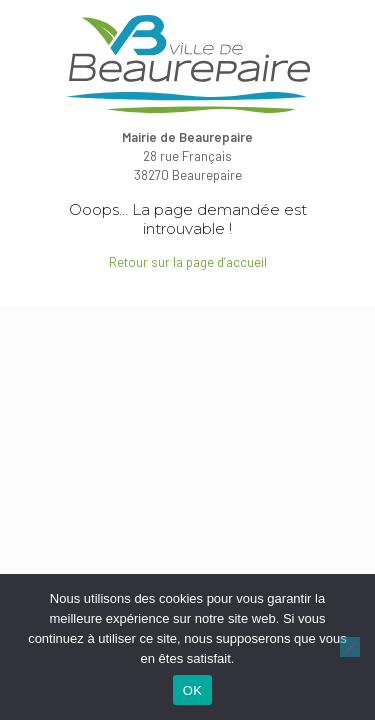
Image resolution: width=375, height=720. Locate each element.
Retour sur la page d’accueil (188, 262)
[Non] (350, 647)
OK (192, 690)
